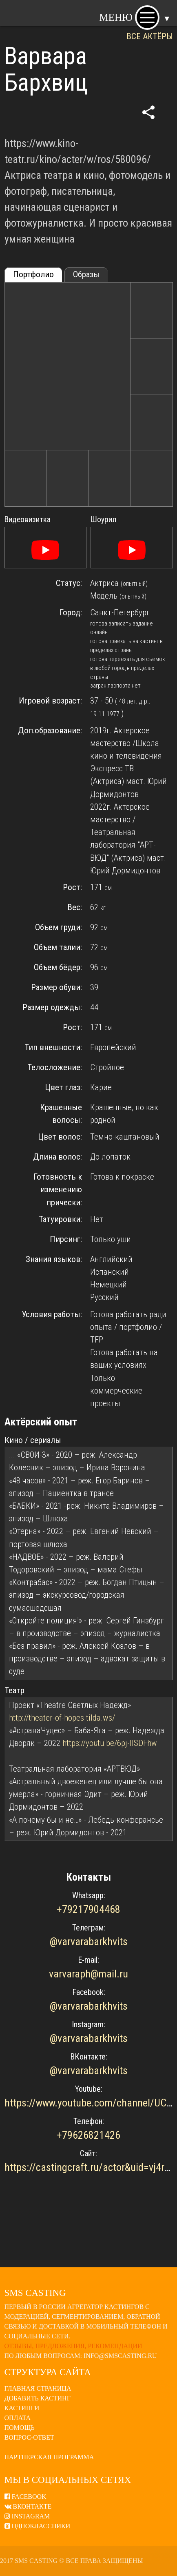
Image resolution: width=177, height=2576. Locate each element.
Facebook (25, 2496)
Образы (86, 274)
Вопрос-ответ (29, 2437)
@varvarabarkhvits (89, 1941)
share (148, 112)
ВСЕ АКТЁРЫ (149, 36)
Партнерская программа (49, 2457)
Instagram (27, 2516)
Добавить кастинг (37, 2398)
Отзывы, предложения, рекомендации (73, 2345)
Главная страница (37, 2388)
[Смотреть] (45, 550)
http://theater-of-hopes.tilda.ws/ (62, 1718)
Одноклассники (37, 2526)
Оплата (17, 2417)
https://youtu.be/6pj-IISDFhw (109, 1743)
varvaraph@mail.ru (88, 1974)
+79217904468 (88, 1909)
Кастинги (22, 2408)
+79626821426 (88, 2135)
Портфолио (33, 274)
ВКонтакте (28, 2506)
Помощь (19, 2427)
